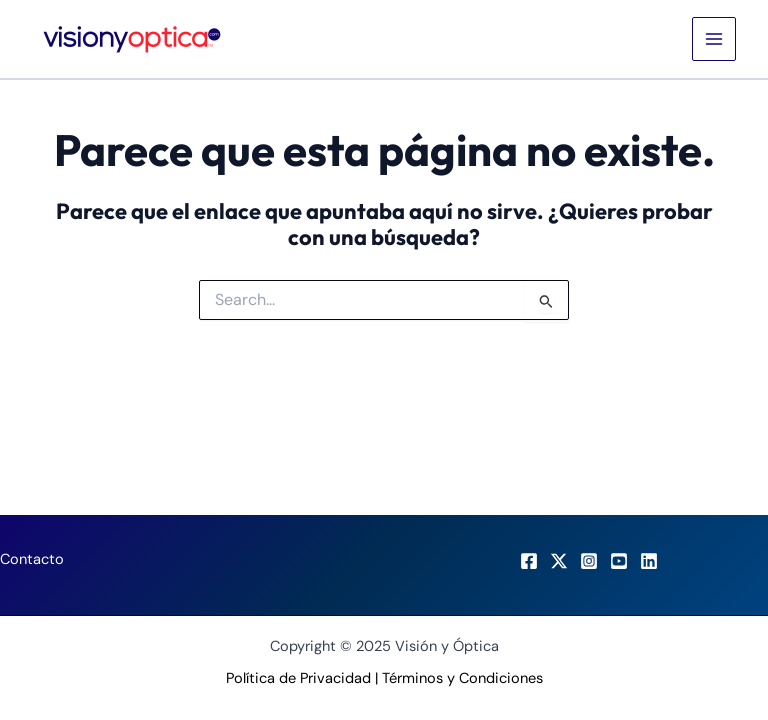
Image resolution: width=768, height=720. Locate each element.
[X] (559, 561)
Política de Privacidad (298, 678)
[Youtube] (619, 561)
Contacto (32, 559)
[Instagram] (589, 561)
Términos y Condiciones (462, 678)
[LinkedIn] (649, 561)
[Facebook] (529, 561)
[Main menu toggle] (714, 39)
